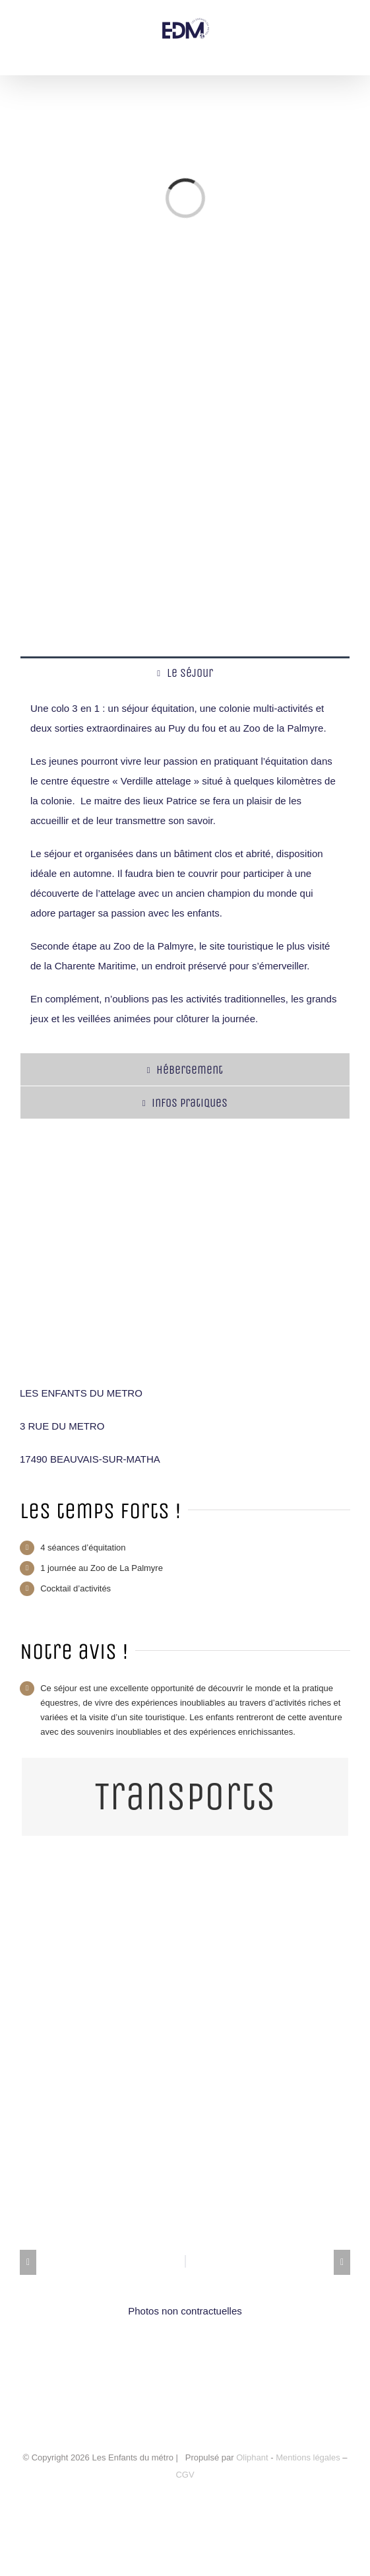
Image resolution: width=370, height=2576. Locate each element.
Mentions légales (309, 2457)
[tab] (185, 672)
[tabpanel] (185, 871)
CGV (184, 2475)
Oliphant (252, 2457)
